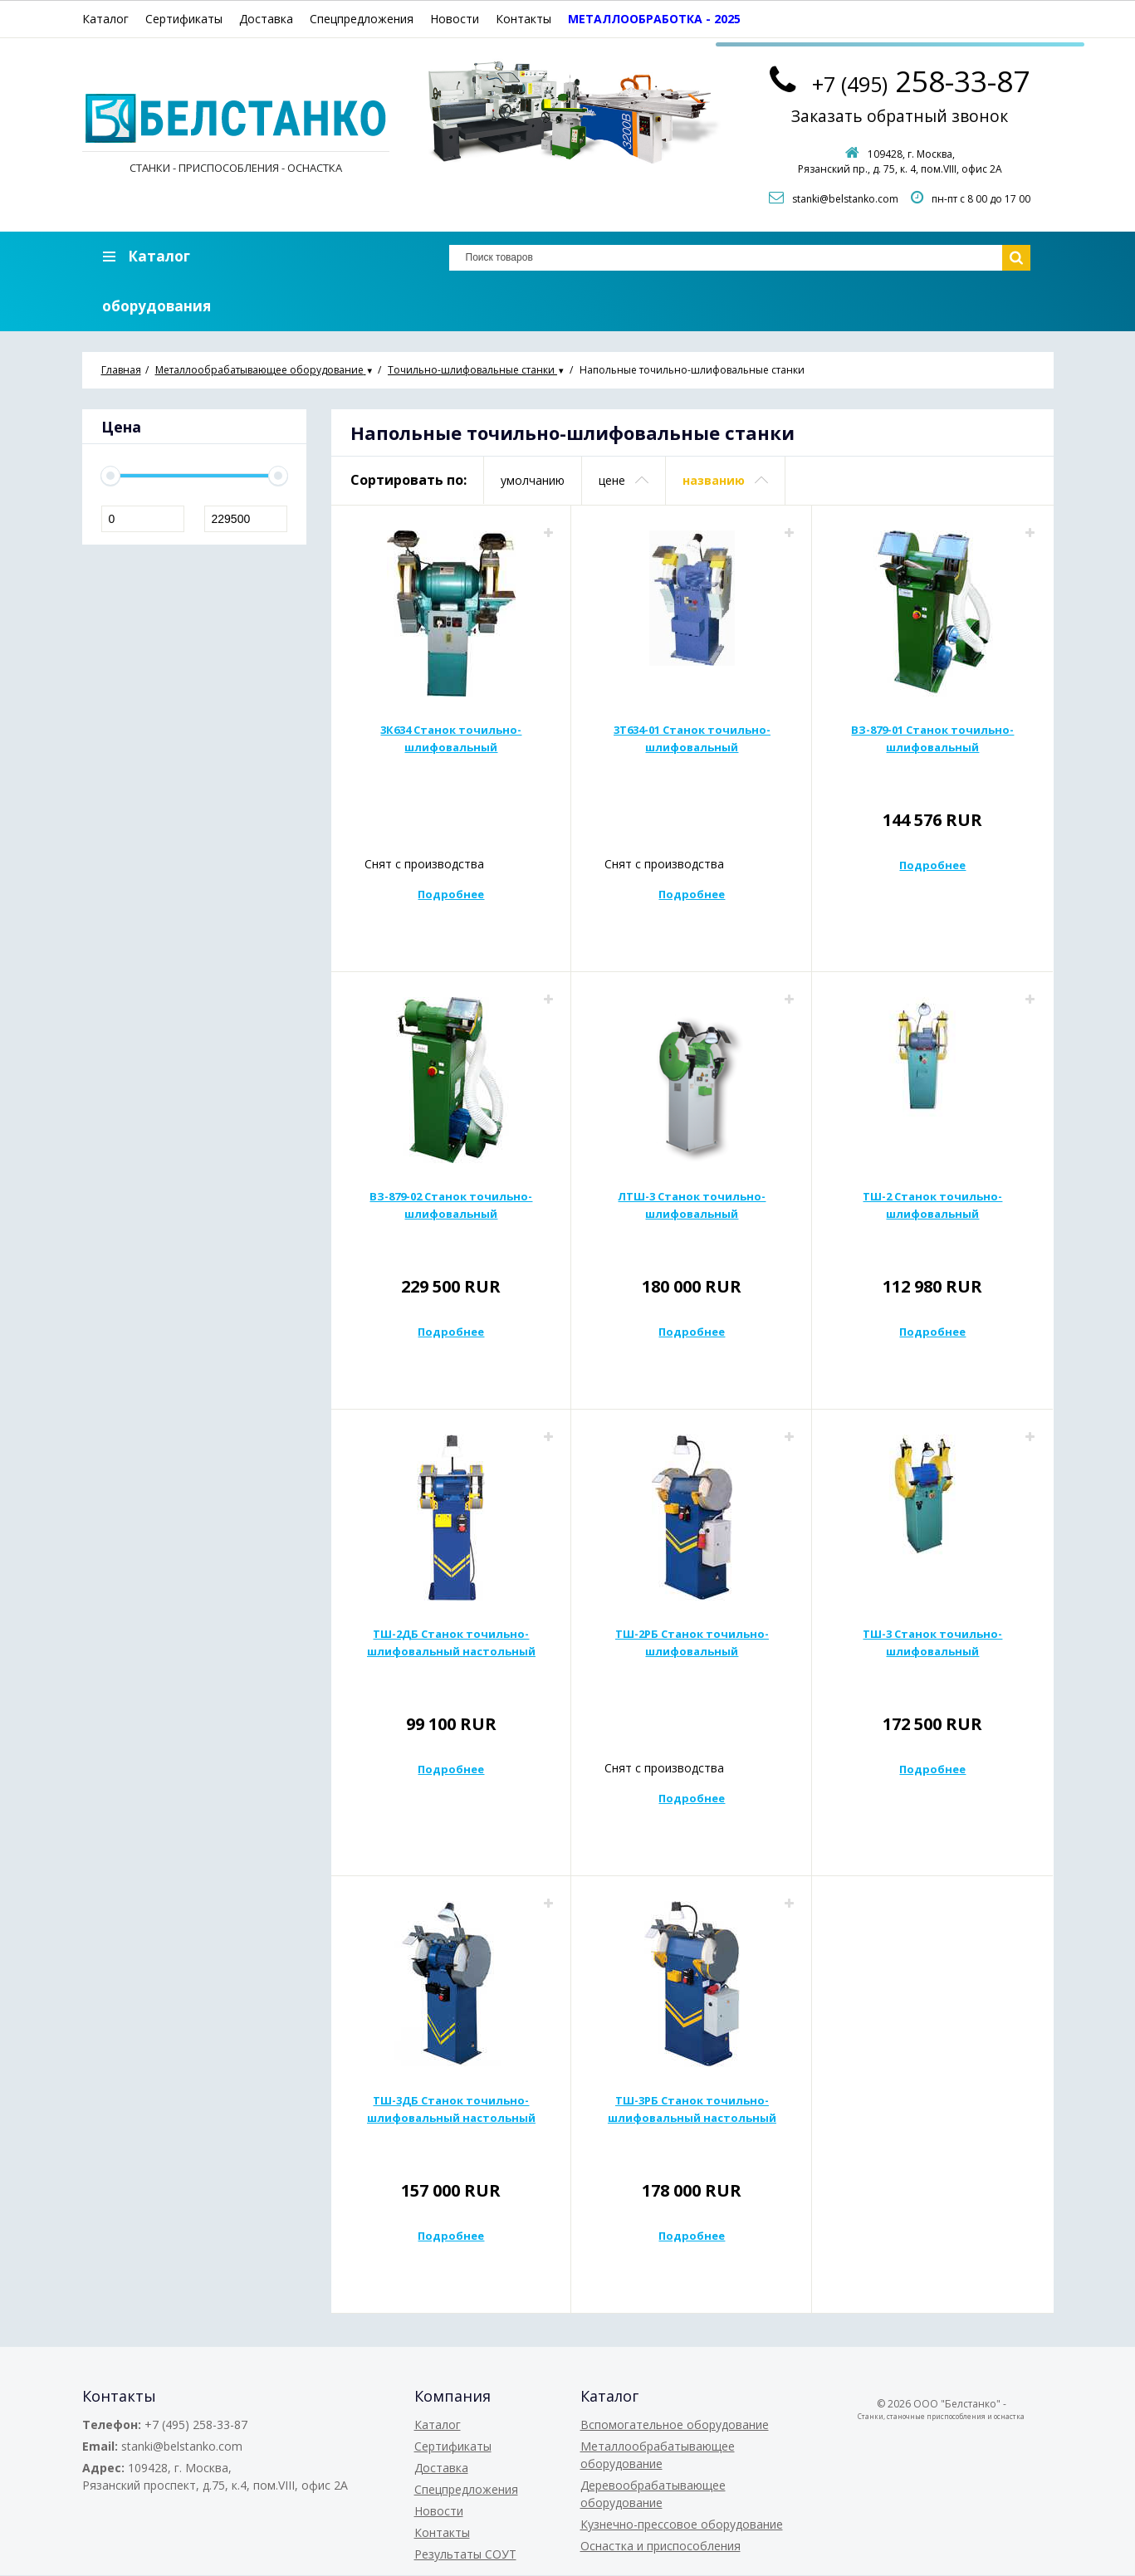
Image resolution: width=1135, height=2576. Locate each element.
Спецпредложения (361, 19)
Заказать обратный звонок (900, 116)
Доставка (266, 19)
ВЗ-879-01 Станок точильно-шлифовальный (932, 739)
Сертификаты (184, 19)
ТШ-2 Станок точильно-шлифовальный (932, 1206)
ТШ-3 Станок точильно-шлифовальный (932, 1643)
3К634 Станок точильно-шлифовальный (450, 739)
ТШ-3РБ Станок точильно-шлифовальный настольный (692, 2110)
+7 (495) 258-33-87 (195, 2425)
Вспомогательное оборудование (674, 2425)
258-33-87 (920, 79)
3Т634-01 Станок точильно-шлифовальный (692, 739)
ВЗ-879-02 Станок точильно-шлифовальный (450, 1206)
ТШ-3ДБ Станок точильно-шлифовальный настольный (451, 2110)
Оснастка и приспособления (660, 2546)
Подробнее (451, 894)
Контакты (523, 19)
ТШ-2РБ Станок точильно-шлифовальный (692, 1643)
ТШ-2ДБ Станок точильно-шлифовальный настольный (451, 1643)
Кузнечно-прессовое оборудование (681, 2525)
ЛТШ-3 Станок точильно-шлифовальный (692, 1206)
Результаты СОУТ (465, 2555)
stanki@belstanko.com (845, 200)
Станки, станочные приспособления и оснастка (941, 2417)
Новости (454, 19)
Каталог (105, 19)
